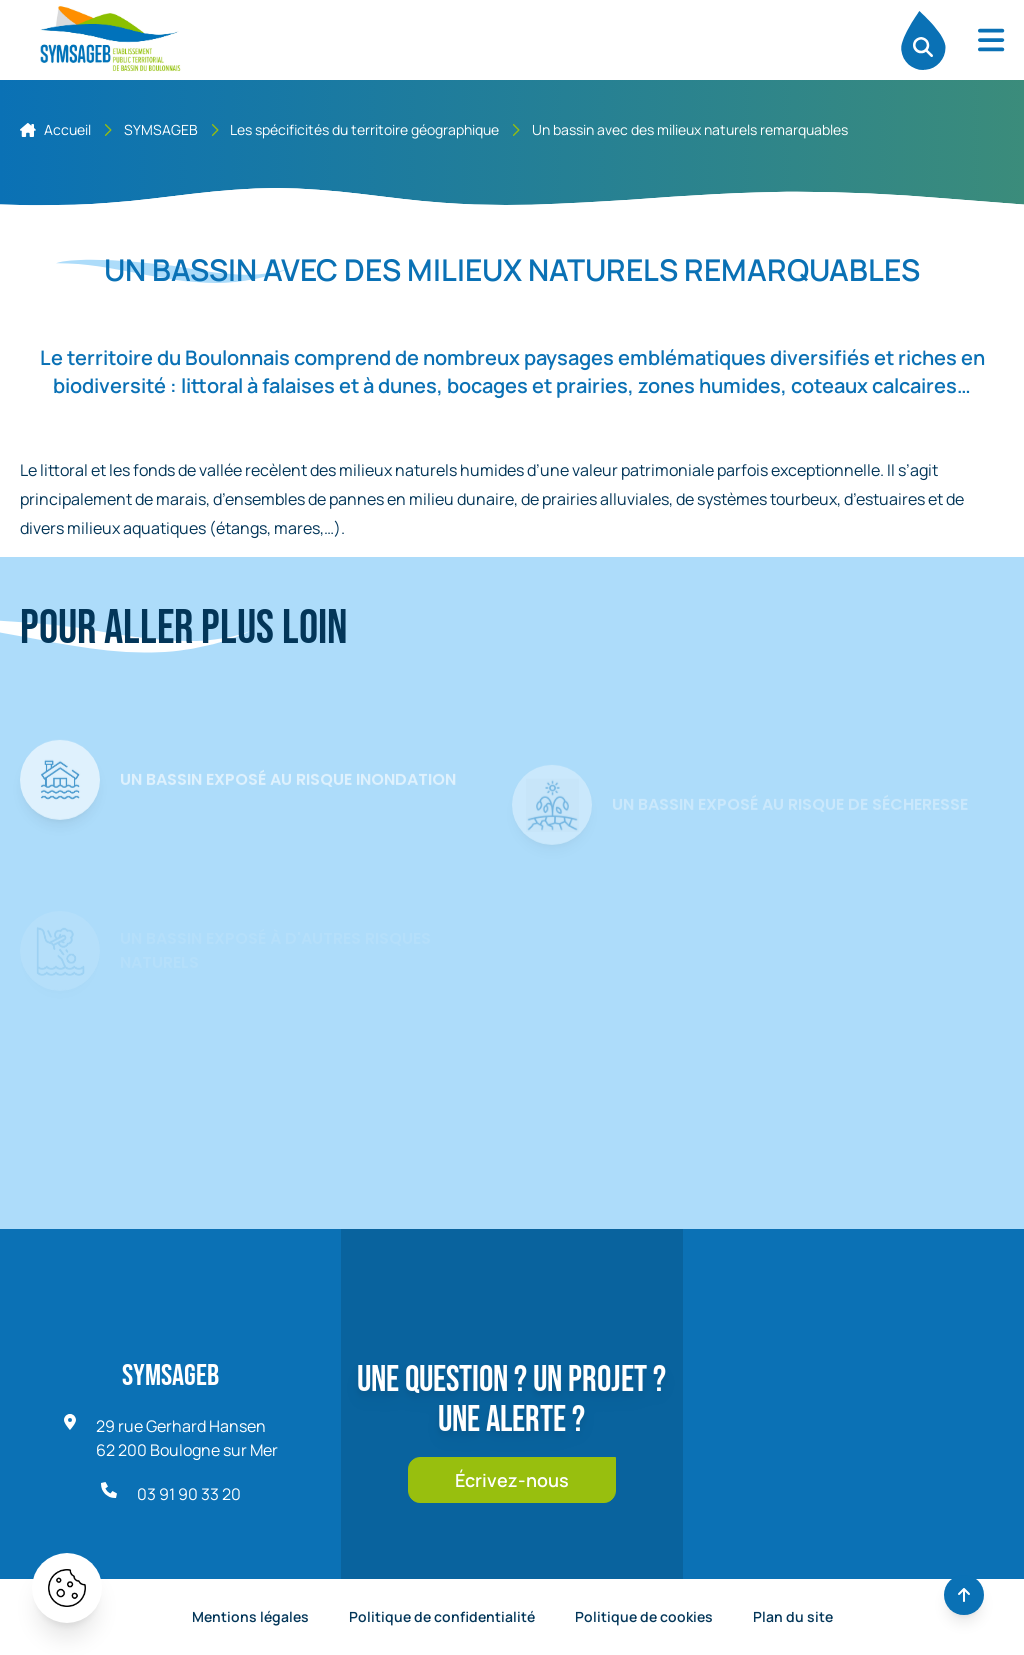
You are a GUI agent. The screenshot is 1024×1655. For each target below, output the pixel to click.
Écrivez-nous (512, 1480)
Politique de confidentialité (442, 1616)
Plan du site (793, 1616)
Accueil (55, 129)
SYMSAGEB (161, 129)
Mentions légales (250, 1616)
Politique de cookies (644, 1616)
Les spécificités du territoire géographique (364, 129)
